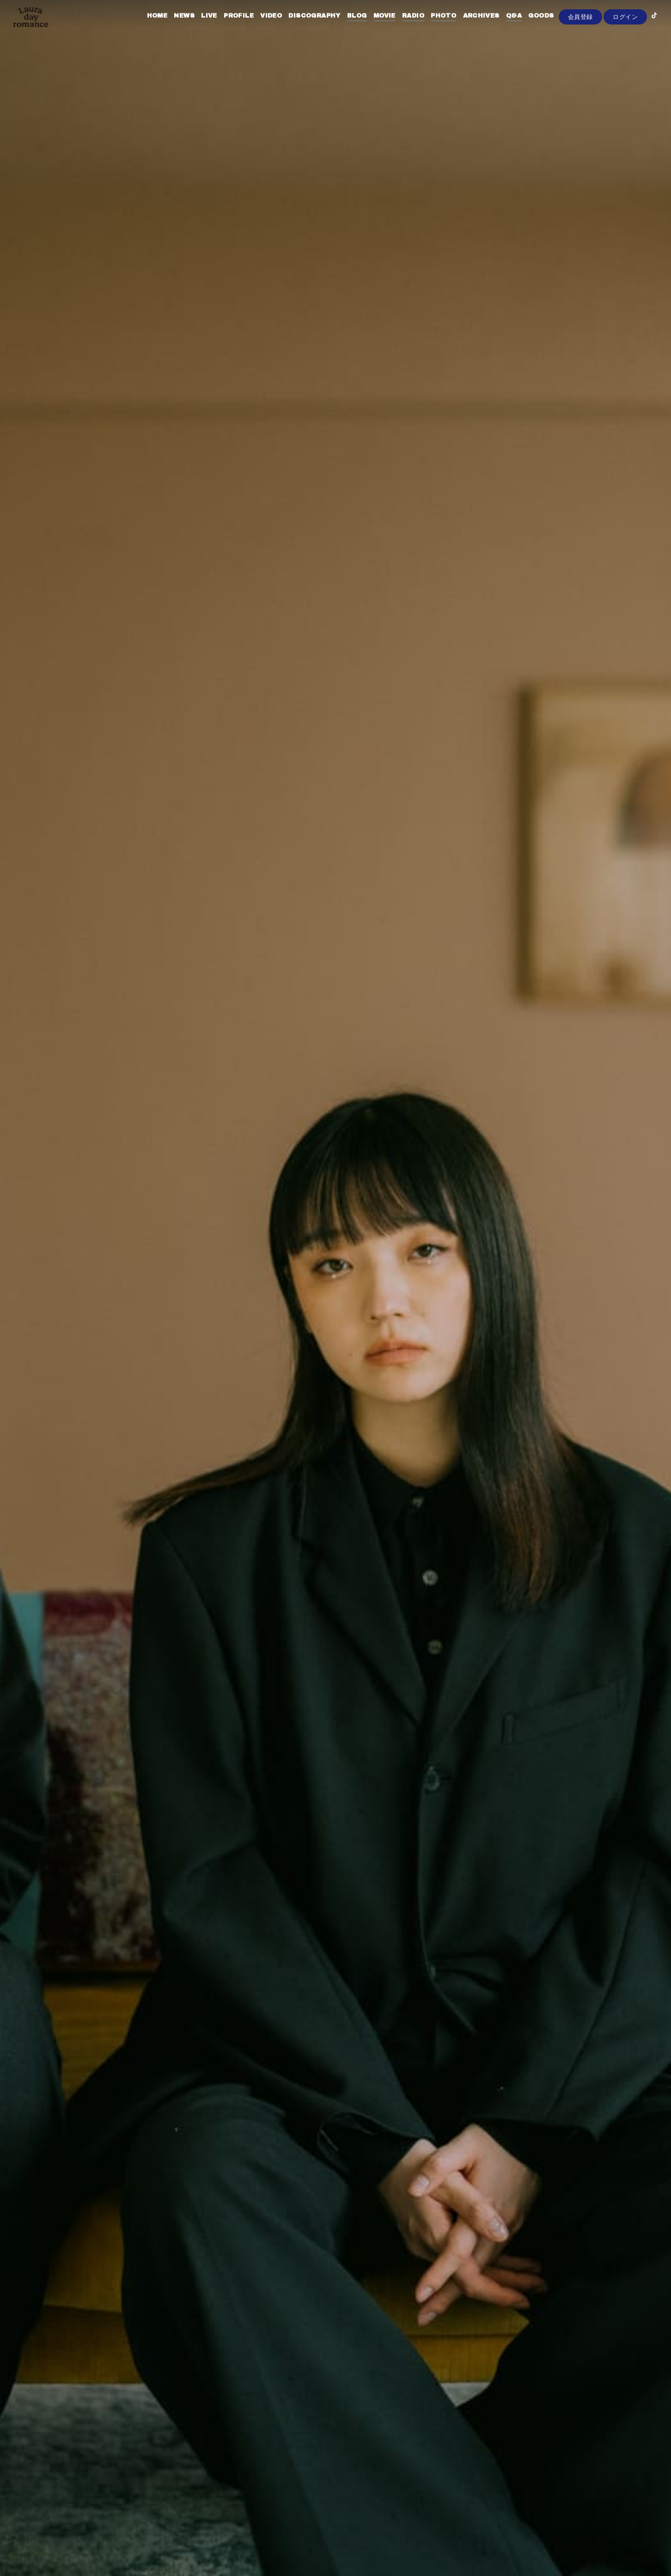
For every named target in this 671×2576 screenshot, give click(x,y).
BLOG (346, 27)
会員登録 (580, 42)
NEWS (173, 27)
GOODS (530, 27)
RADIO (402, 27)
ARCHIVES (470, 27)
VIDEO (260, 27)
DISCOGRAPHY (303, 27)
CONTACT (567, 27)
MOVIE (374, 27)
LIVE (198, 27)
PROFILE (228, 27)
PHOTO (432, 27)
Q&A (503, 27)
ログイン (625, 42)
